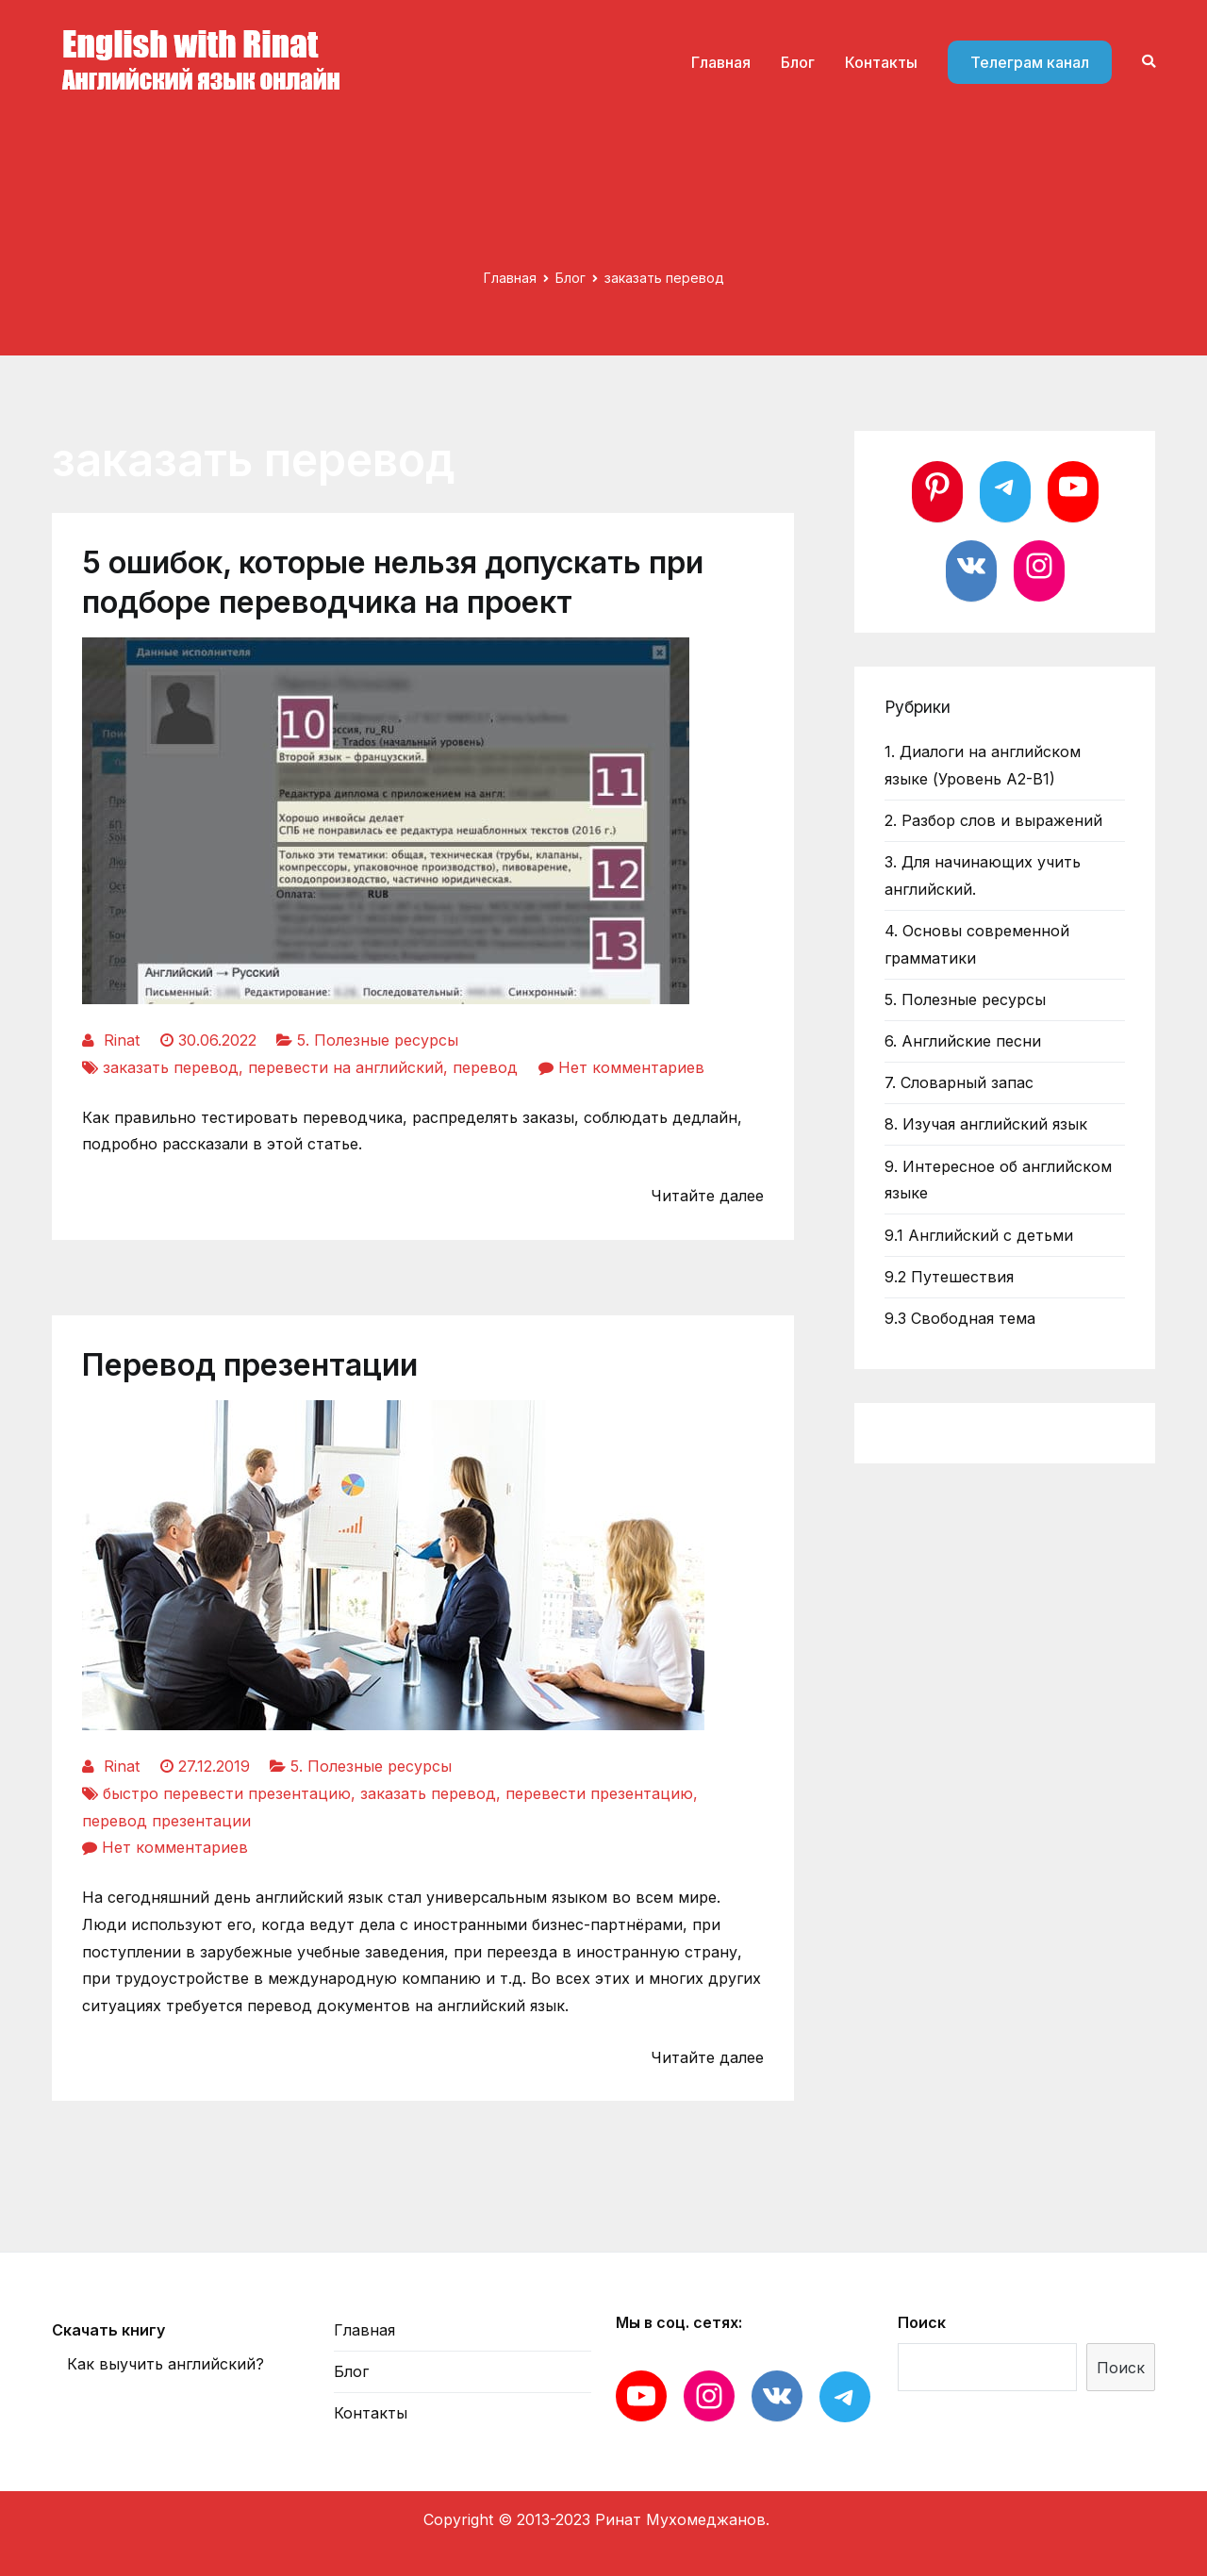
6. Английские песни (963, 1041)
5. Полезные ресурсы (377, 1040)
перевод (485, 1067)
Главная (721, 62)
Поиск (922, 2322)
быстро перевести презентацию (227, 1793)
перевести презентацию (599, 1793)
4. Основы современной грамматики (977, 944)
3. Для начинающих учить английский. (983, 875)
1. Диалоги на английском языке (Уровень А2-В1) (983, 765)
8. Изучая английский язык (986, 1124)
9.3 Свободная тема (960, 1318)
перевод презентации (166, 1820)
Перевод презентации (250, 1364)
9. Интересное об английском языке (998, 1180)
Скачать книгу (108, 2329)
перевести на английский (345, 1067)
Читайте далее (707, 1195)
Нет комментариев (631, 1067)
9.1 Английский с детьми (979, 1235)
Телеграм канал (1029, 62)
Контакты (881, 62)
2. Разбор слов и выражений (993, 820)
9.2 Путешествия (949, 1276)
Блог (798, 62)
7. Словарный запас (959, 1082)
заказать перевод (171, 1067)
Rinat (122, 1040)
